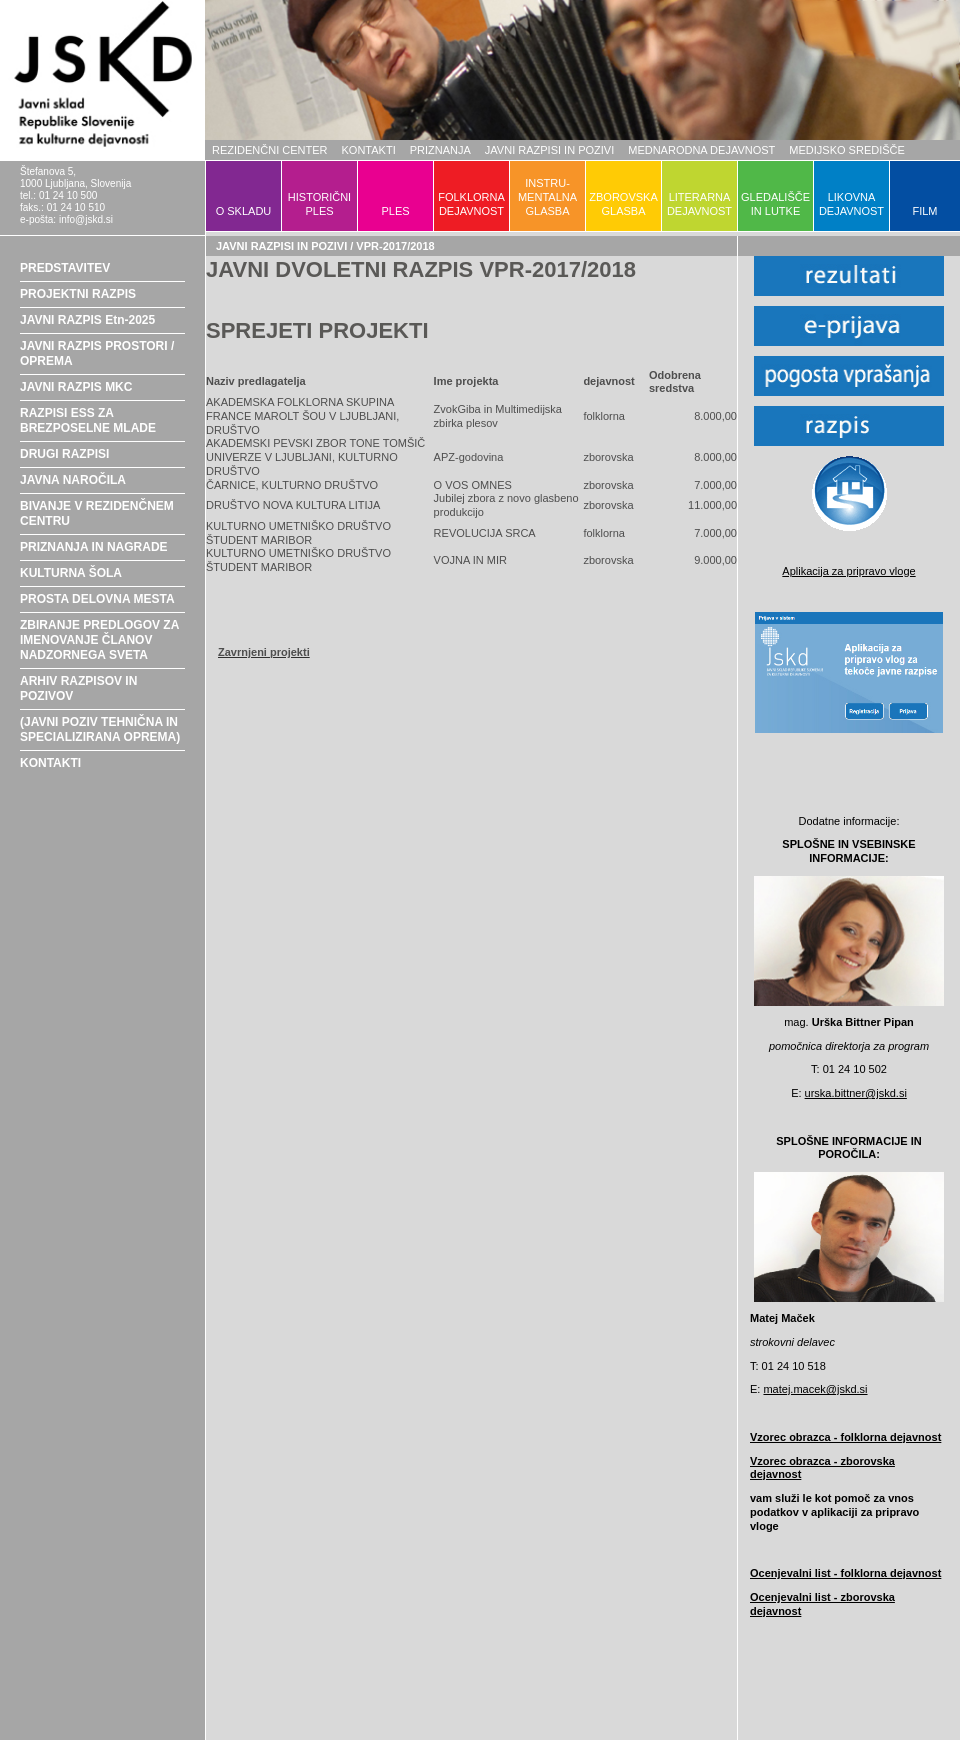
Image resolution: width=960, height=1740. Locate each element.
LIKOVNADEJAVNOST (851, 204)
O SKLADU (244, 211)
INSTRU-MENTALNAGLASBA (547, 197)
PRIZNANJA (440, 150)
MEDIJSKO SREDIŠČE (847, 150)
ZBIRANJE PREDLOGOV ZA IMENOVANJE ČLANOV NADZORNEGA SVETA (99, 640)
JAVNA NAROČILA (73, 480)
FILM (924, 211)
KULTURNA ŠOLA (71, 573)
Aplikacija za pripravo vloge (848, 571)
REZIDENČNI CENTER (270, 150)
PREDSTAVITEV (65, 268)
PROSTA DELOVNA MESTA (97, 599)
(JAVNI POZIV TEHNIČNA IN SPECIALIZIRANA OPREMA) (100, 729)
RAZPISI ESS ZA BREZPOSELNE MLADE (88, 420)
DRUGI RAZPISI (64, 454)
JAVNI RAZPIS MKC (76, 387)
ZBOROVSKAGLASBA (623, 204)
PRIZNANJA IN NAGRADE (94, 547)
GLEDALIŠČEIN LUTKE (775, 204)
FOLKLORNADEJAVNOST (471, 204)
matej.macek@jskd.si (815, 1389)
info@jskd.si (86, 219)
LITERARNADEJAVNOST (699, 204)
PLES (395, 211)
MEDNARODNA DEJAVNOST (701, 150)
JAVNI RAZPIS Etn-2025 (87, 320)
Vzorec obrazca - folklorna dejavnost (845, 1437)
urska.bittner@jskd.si (856, 1093)
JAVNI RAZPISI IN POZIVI (549, 150)
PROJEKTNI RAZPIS (78, 294)
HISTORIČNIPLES (319, 204)
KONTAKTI (369, 150)
